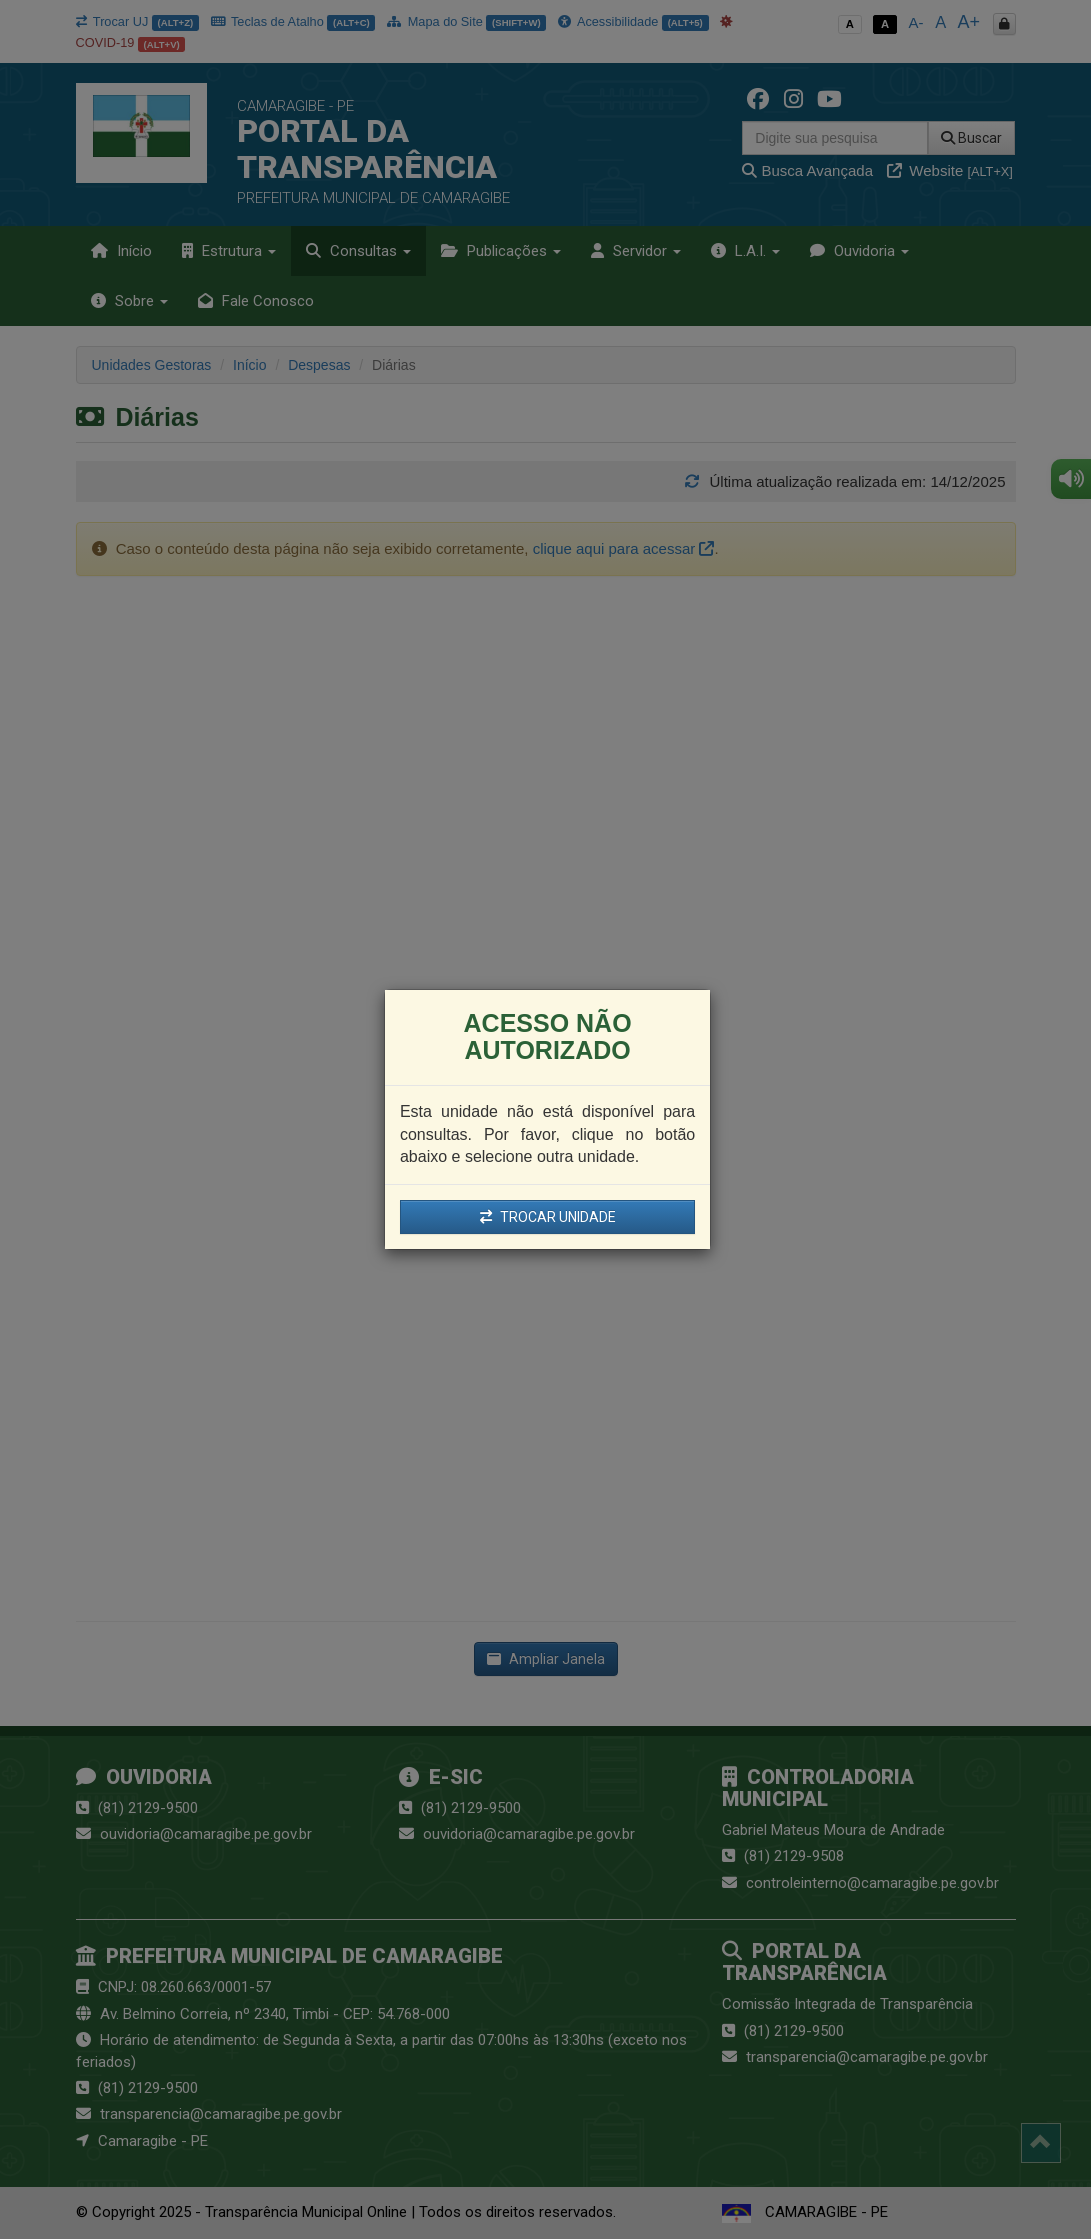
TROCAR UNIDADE (548, 1217)
